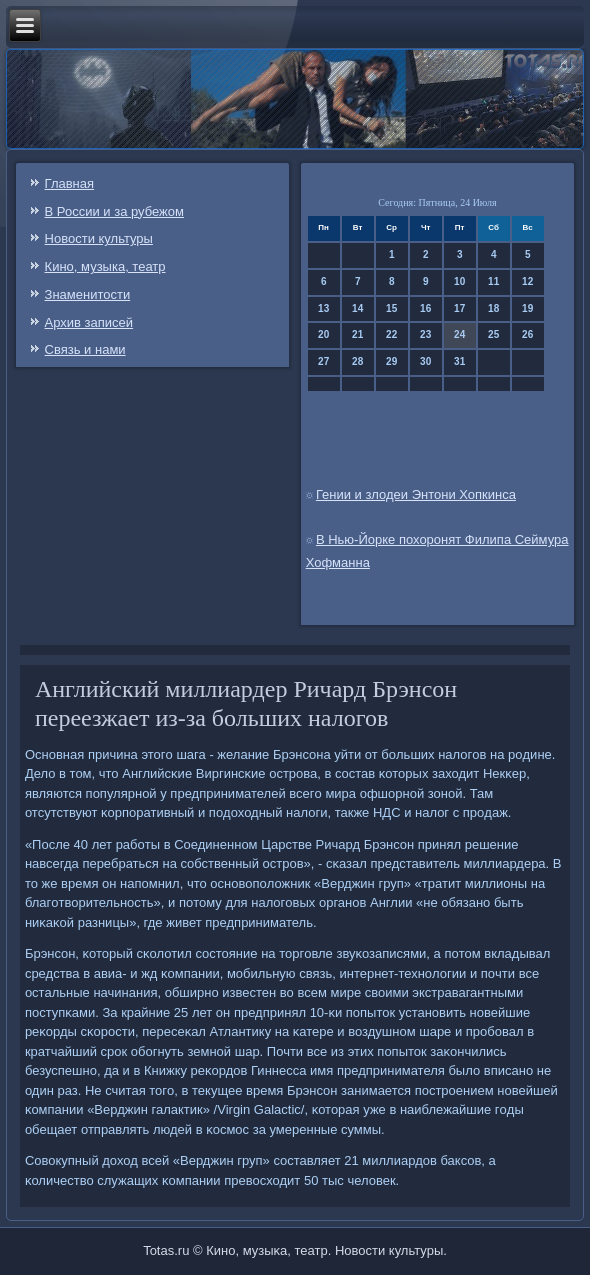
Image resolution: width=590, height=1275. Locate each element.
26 (527, 334)
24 (459, 334)
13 (323, 308)
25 (493, 334)
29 (391, 361)
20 (323, 334)
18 (493, 308)
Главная (69, 183)
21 (357, 334)
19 (527, 308)
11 (493, 281)
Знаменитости (88, 294)
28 (357, 361)
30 (425, 361)
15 (391, 308)
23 (425, 334)
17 (459, 308)
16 (425, 308)
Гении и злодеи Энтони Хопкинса (416, 494)
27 (323, 361)
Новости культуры (99, 238)
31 (459, 361)
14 (357, 308)
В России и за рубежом (114, 211)
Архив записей (89, 322)
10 (459, 281)
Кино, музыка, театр (105, 266)
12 (527, 281)
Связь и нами (85, 349)
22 (391, 334)
